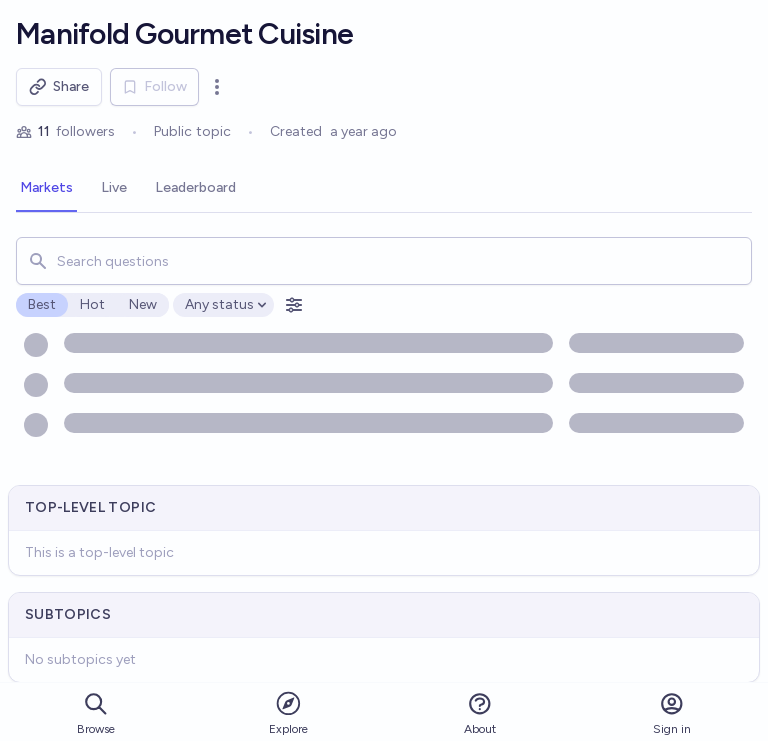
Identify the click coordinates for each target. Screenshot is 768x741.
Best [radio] (42, 304)
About (480, 713)
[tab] (46, 189)
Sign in (672, 713)
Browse (96, 713)
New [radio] (143, 304)
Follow (154, 86)
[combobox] (384, 261)
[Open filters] (294, 305)
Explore (288, 712)
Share (59, 87)
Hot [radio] (92, 304)
